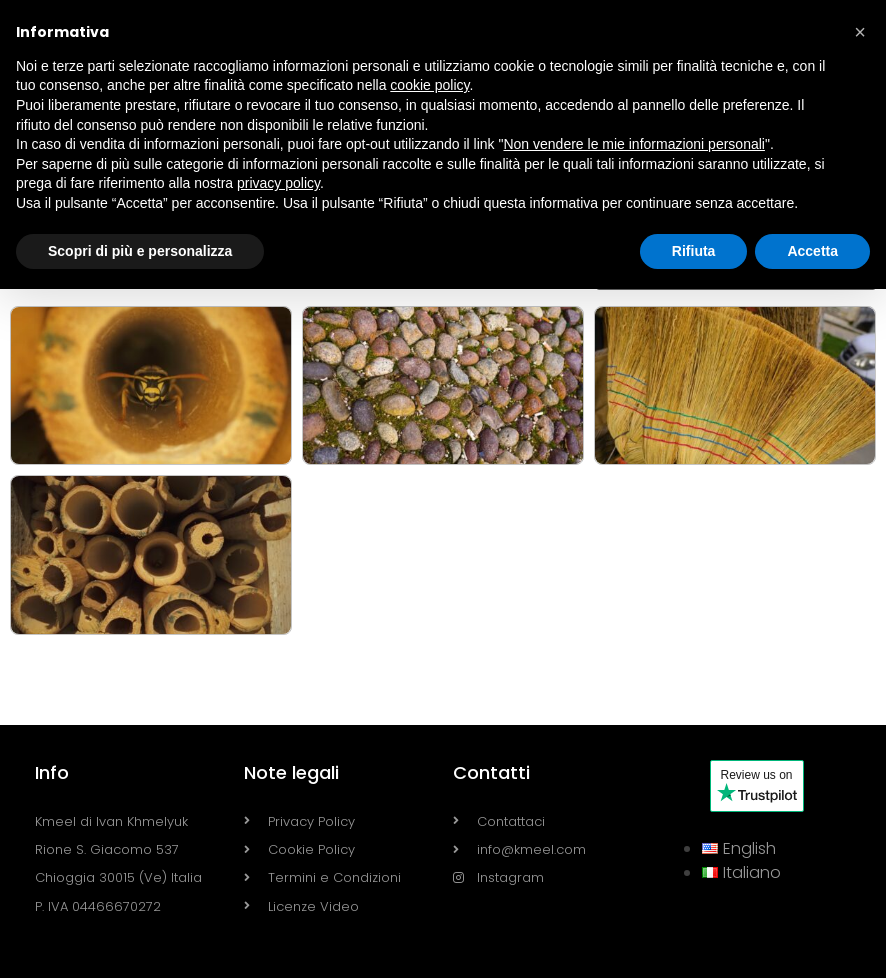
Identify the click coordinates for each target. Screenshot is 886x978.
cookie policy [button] (429, 85)
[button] (860, 32)
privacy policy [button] (278, 183)
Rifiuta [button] (694, 251)
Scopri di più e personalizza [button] (140, 251)
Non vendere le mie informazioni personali (633, 144)
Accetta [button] (812, 251)
